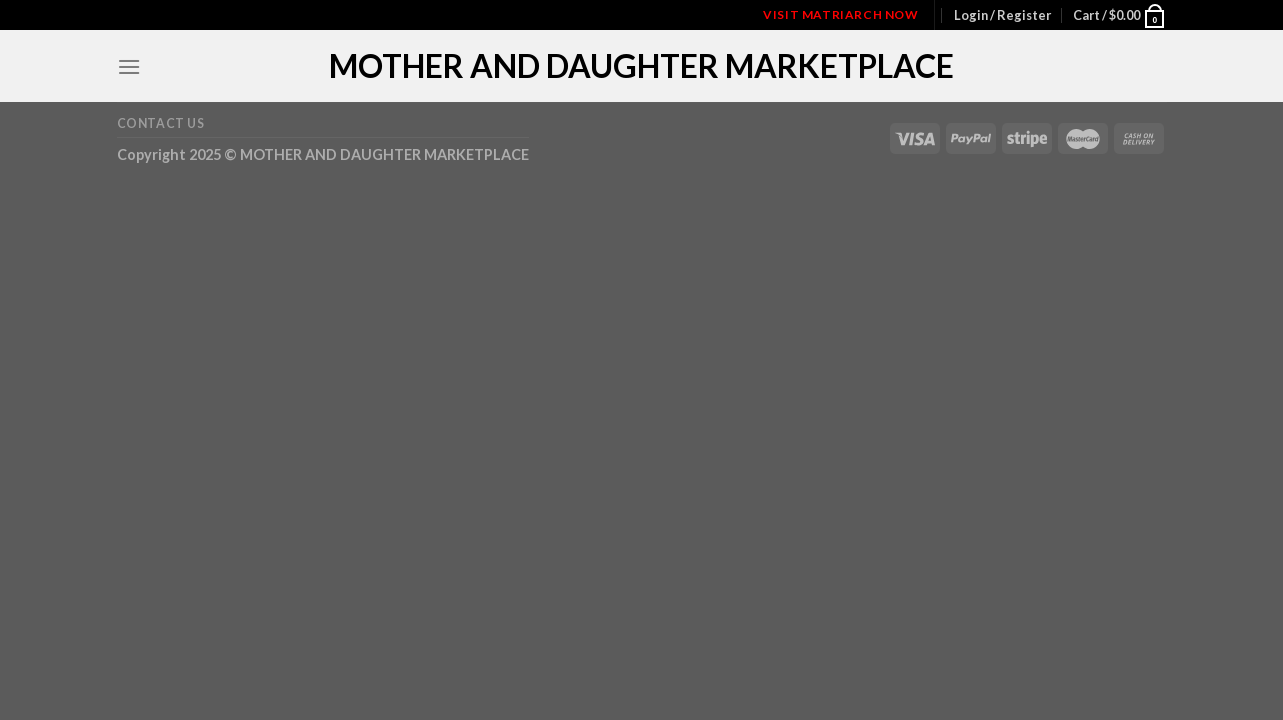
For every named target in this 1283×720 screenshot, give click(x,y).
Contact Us (161, 123)
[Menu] (129, 66)
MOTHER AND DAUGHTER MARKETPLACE (641, 66)
